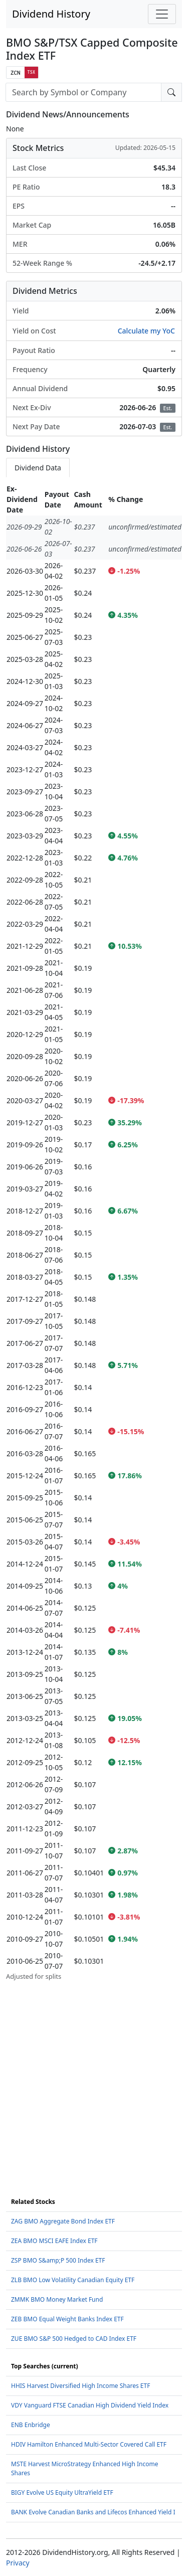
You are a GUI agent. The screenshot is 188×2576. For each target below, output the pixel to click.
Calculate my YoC (146, 330)
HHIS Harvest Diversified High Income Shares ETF (80, 2385)
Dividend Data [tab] (38, 467)
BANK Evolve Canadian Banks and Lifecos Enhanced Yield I (93, 2512)
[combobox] (83, 92)
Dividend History (51, 14)
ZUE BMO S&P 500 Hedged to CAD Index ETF (73, 2338)
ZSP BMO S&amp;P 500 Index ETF (58, 2260)
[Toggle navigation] (162, 14)
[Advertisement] (94, 2076)
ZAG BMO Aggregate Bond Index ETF (63, 2221)
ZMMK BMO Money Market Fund (57, 2299)
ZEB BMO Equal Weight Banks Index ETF (67, 2319)
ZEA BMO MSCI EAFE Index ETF (54, 2241)
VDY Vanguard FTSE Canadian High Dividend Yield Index (89, 2405)
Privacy (18, 2562)
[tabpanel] (94, 1232)
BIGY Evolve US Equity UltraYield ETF (62, 2492)
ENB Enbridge (30, 2425)
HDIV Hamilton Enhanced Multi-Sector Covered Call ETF (88, 2444)
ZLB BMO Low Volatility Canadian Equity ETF (72, 2280)
